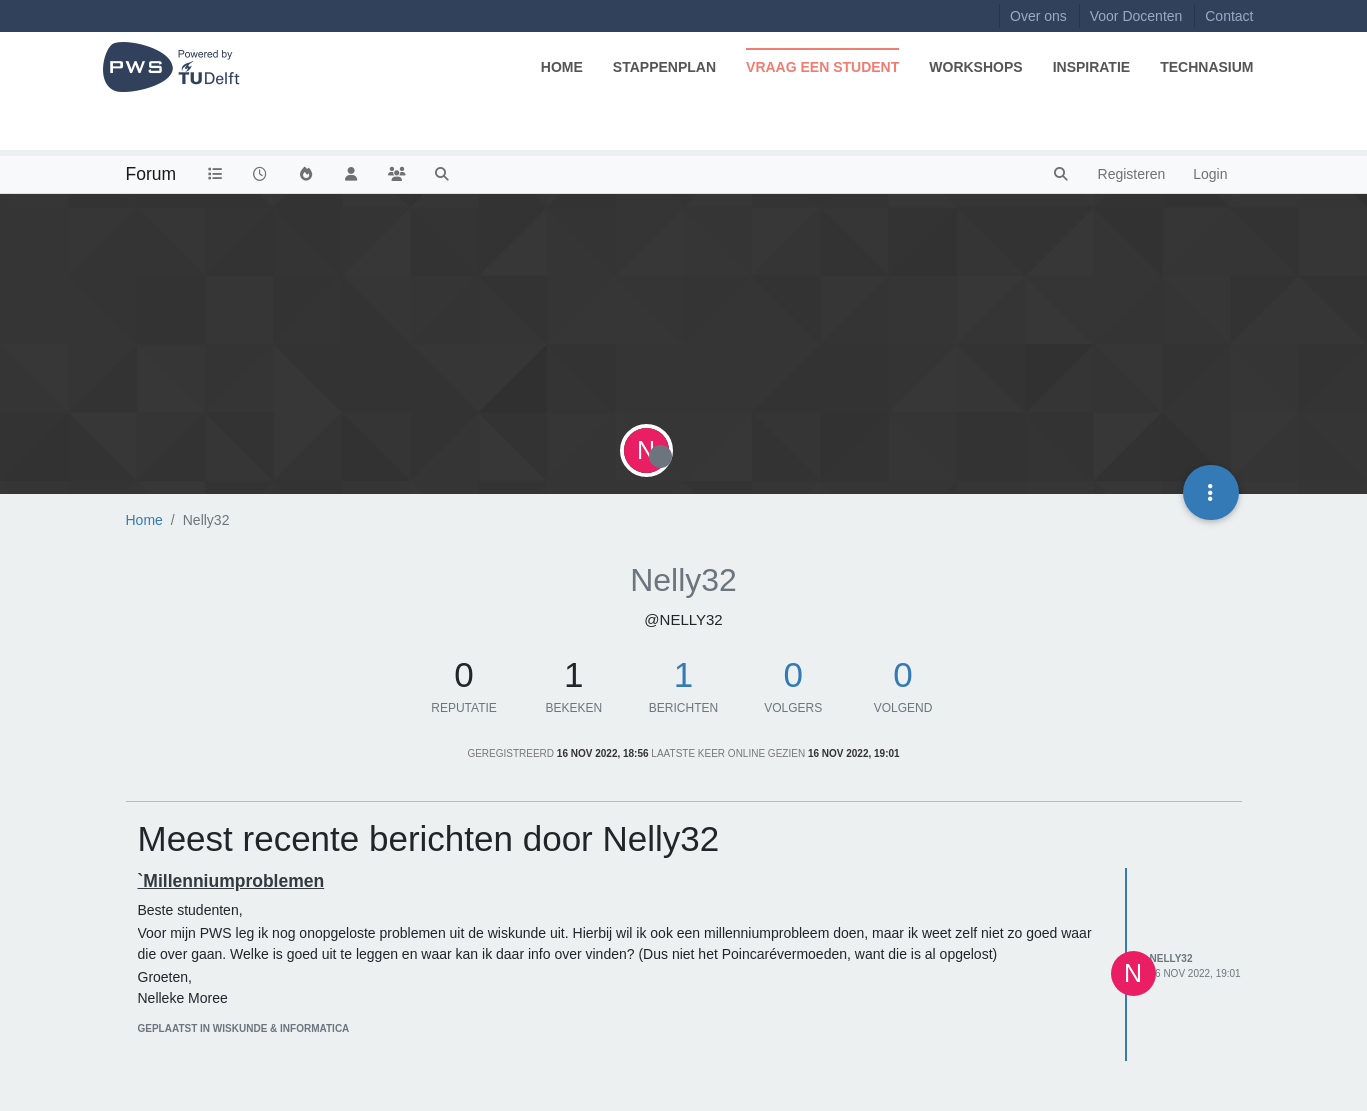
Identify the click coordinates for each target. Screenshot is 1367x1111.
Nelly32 (1171, 958)
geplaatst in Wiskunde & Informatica (244, 1028)
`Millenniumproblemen (231, 881)
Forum (151, 174)
